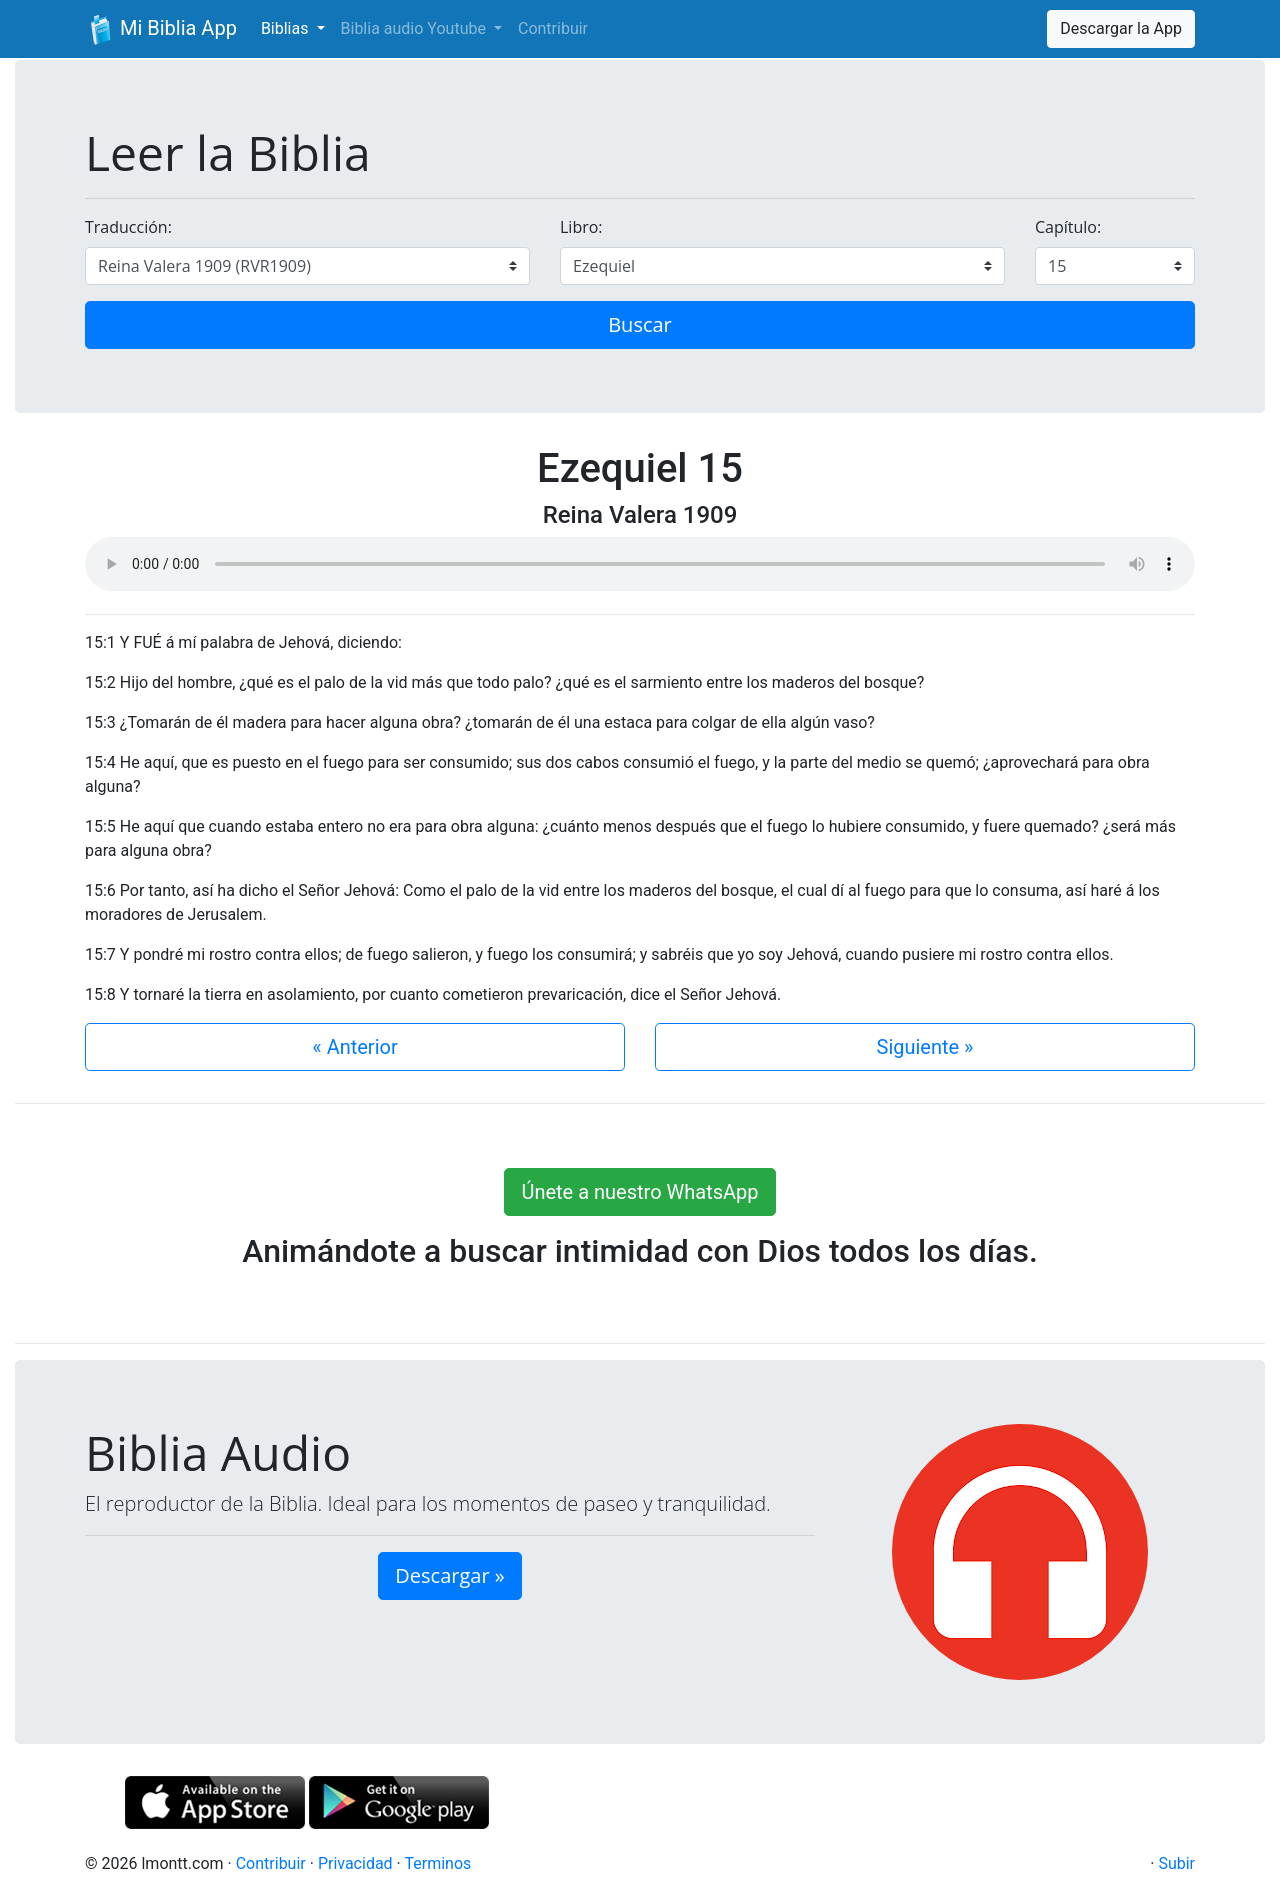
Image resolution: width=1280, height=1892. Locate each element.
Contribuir (553, 28)
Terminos (437, 1863)
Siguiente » (925, 1047)
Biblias (287, 28)
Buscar (640, 324)
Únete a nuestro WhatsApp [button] (639, 1192)
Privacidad (355, 1863)
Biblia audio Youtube (415, 28)
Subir (1176, 1863)
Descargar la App (1121, 28)
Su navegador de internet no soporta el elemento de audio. (640, 564)
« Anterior (354, 1047)
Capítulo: (1068, 227)
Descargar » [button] (449, 1575)
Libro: (581, 227)
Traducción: (128, 227)
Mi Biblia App (161, 30)
